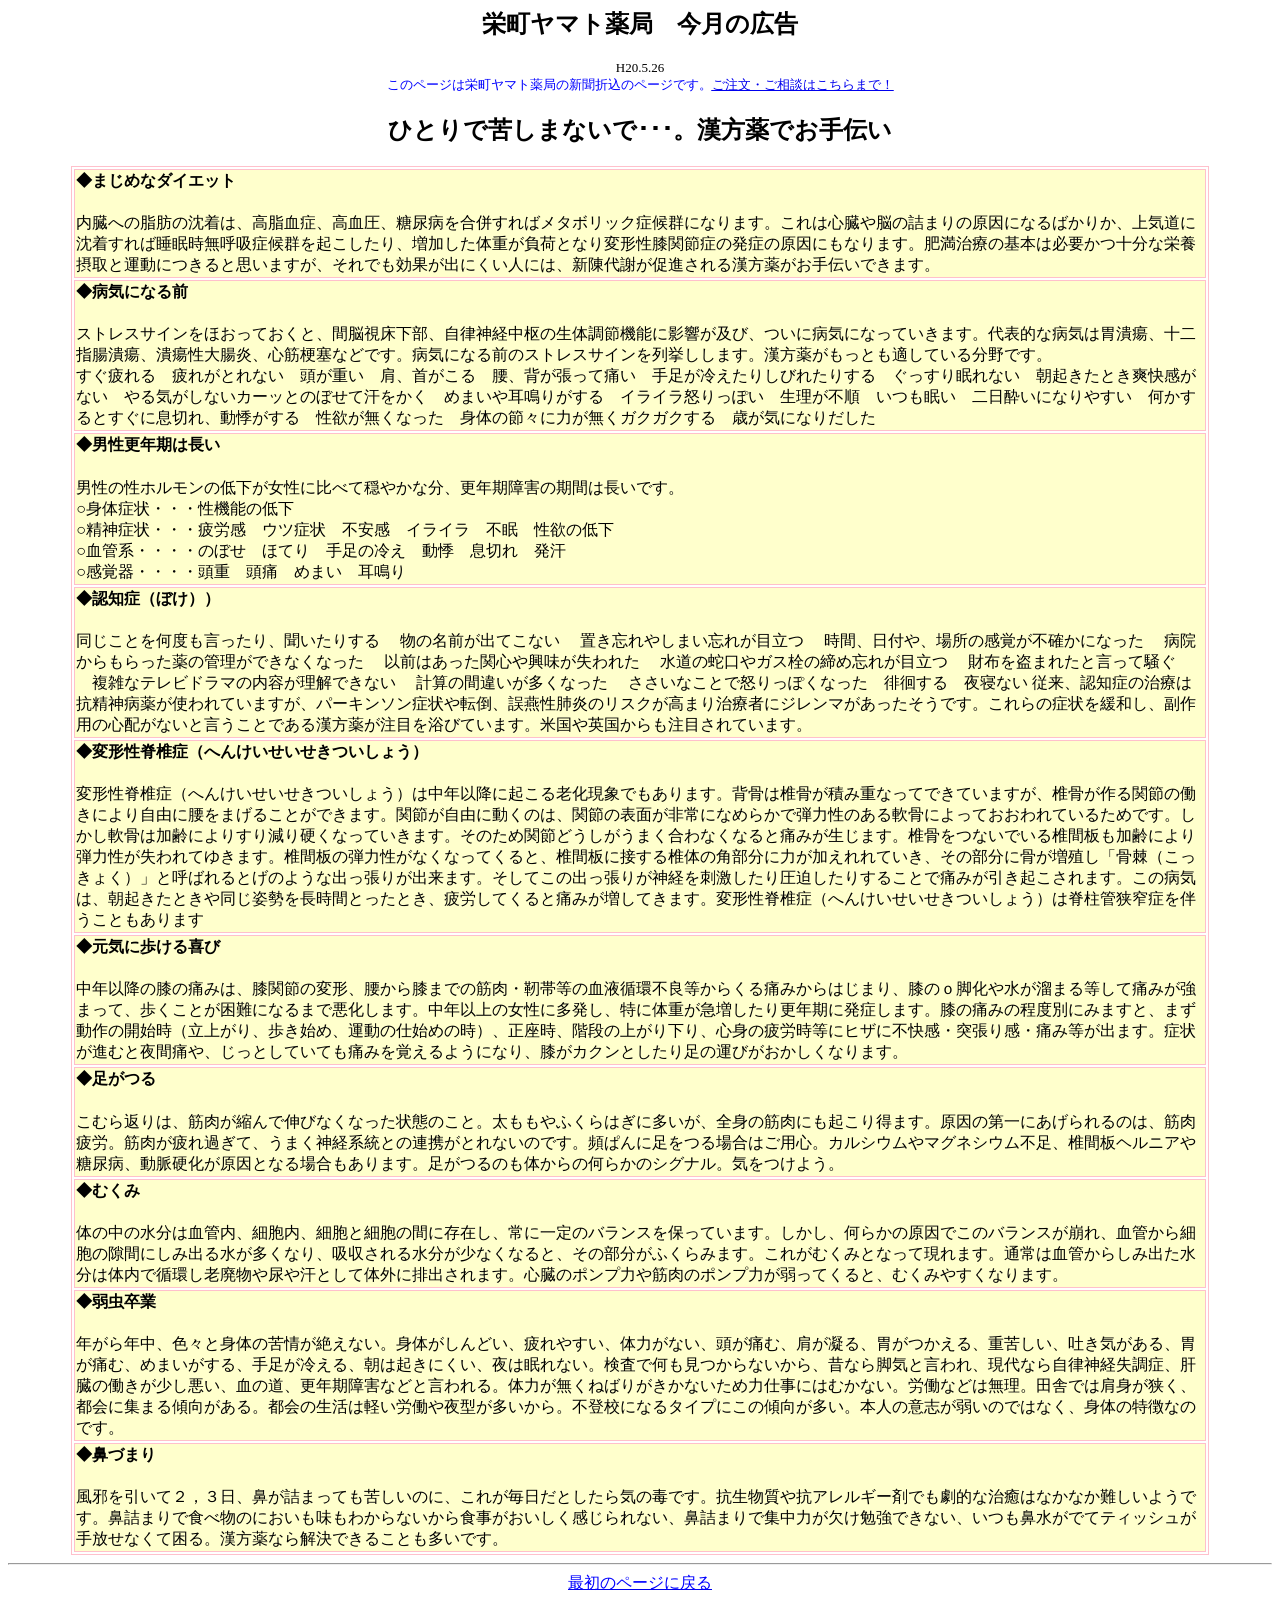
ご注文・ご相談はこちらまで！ (803, 84)
